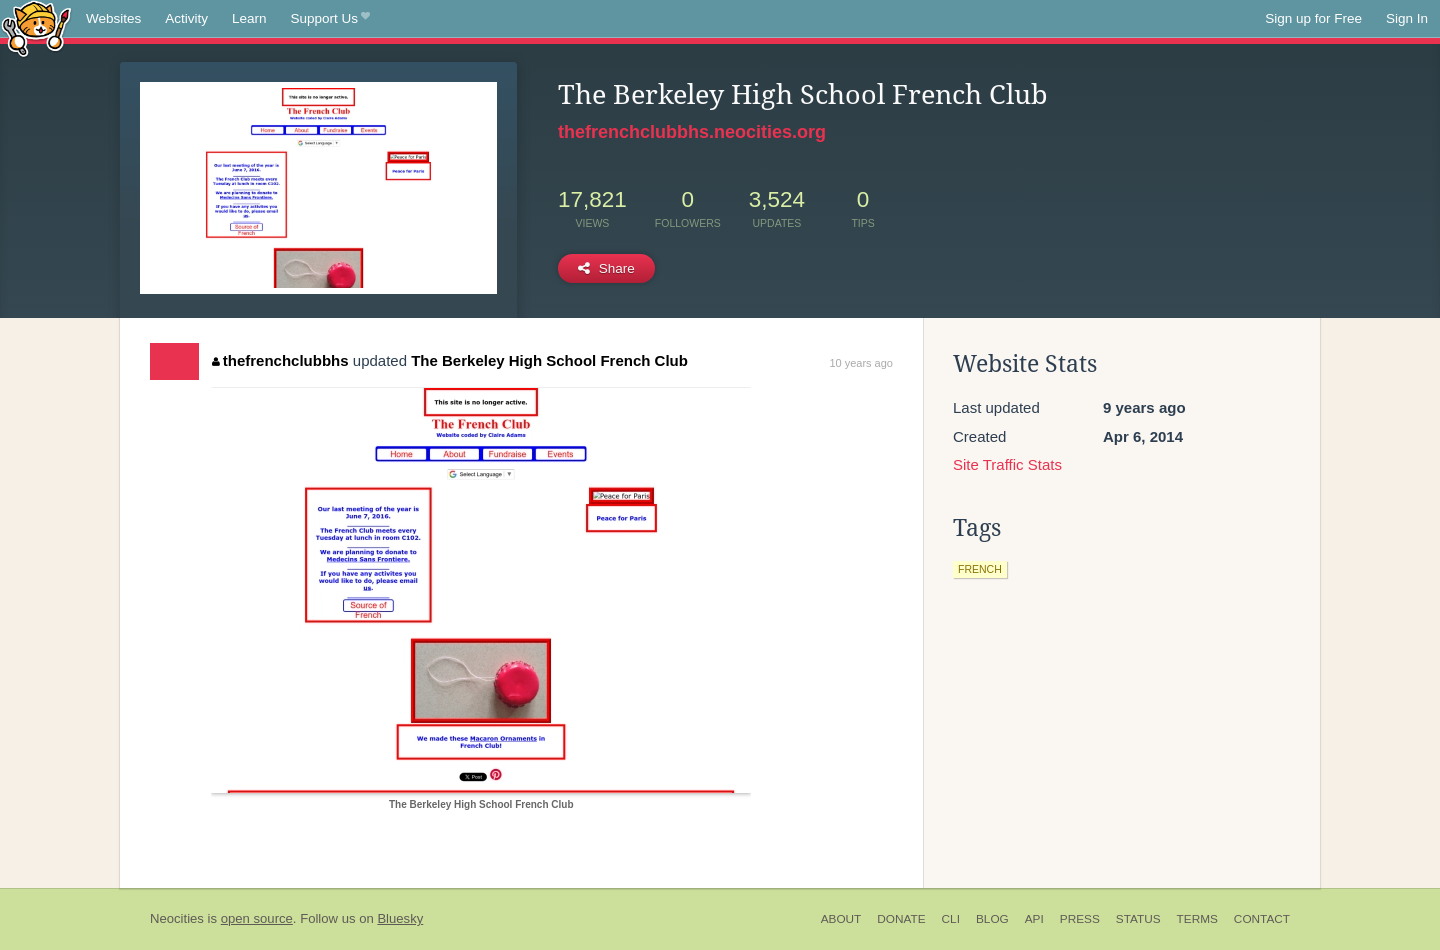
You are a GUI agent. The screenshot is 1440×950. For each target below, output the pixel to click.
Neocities (177, 918)
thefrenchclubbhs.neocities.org (692, 132)
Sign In (1407, 18)
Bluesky (400, 918)
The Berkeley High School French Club (549, 360)
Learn (249, 18)
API (1034, 919)
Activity (186, 18)
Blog (992, 919)
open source (257, 918)
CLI (951, 919)
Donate (901, 919)
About (841, 919)
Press (1080, 919)
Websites (113, 18)
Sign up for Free (1313, 18)
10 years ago (861, 363)
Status (1138, 919)
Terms (1197, 919)
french (980, 569)
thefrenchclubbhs (280, 360)
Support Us (330, 19)
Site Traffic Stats (1007, 464)
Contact (1262, 919)
